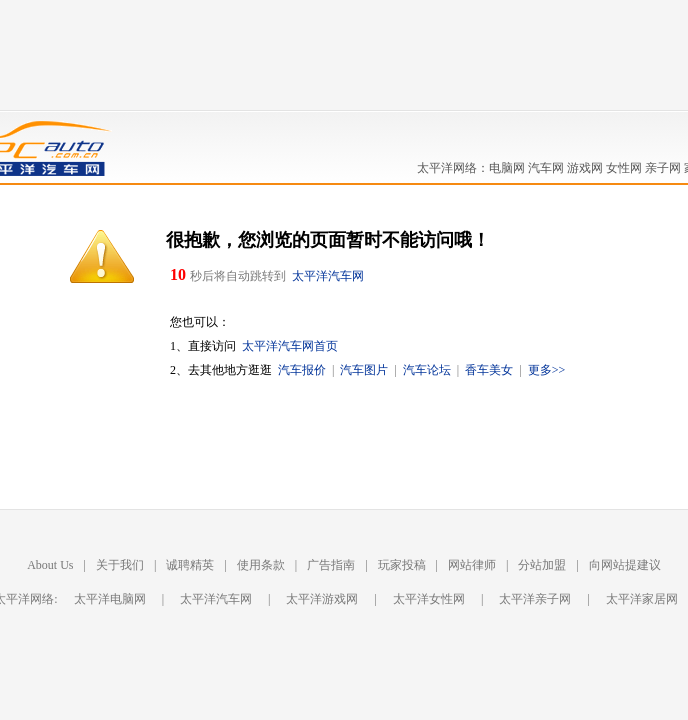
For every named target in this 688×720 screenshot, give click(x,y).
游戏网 (585, 168)
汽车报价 (302, 370)
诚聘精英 (190, 565)
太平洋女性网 (429, 599)
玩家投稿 (402, 565)
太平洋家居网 (642, 599)
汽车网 (546, 168)
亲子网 (663, 168)
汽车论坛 (427, 370)
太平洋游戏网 (322, 599)
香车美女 (489, 370)
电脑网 (507, 168)
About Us (50, 565)
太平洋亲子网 (535, 599)
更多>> (547, 370)
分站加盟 (542, 565)
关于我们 (120, 565)
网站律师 (472, 565)
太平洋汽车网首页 (290, 346)
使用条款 (261, 565)
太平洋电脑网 (110, 599)
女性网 (624, 168)
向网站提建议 (625, 565)
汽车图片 (364, 370)
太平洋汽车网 (328, 276)
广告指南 (331, 565)
